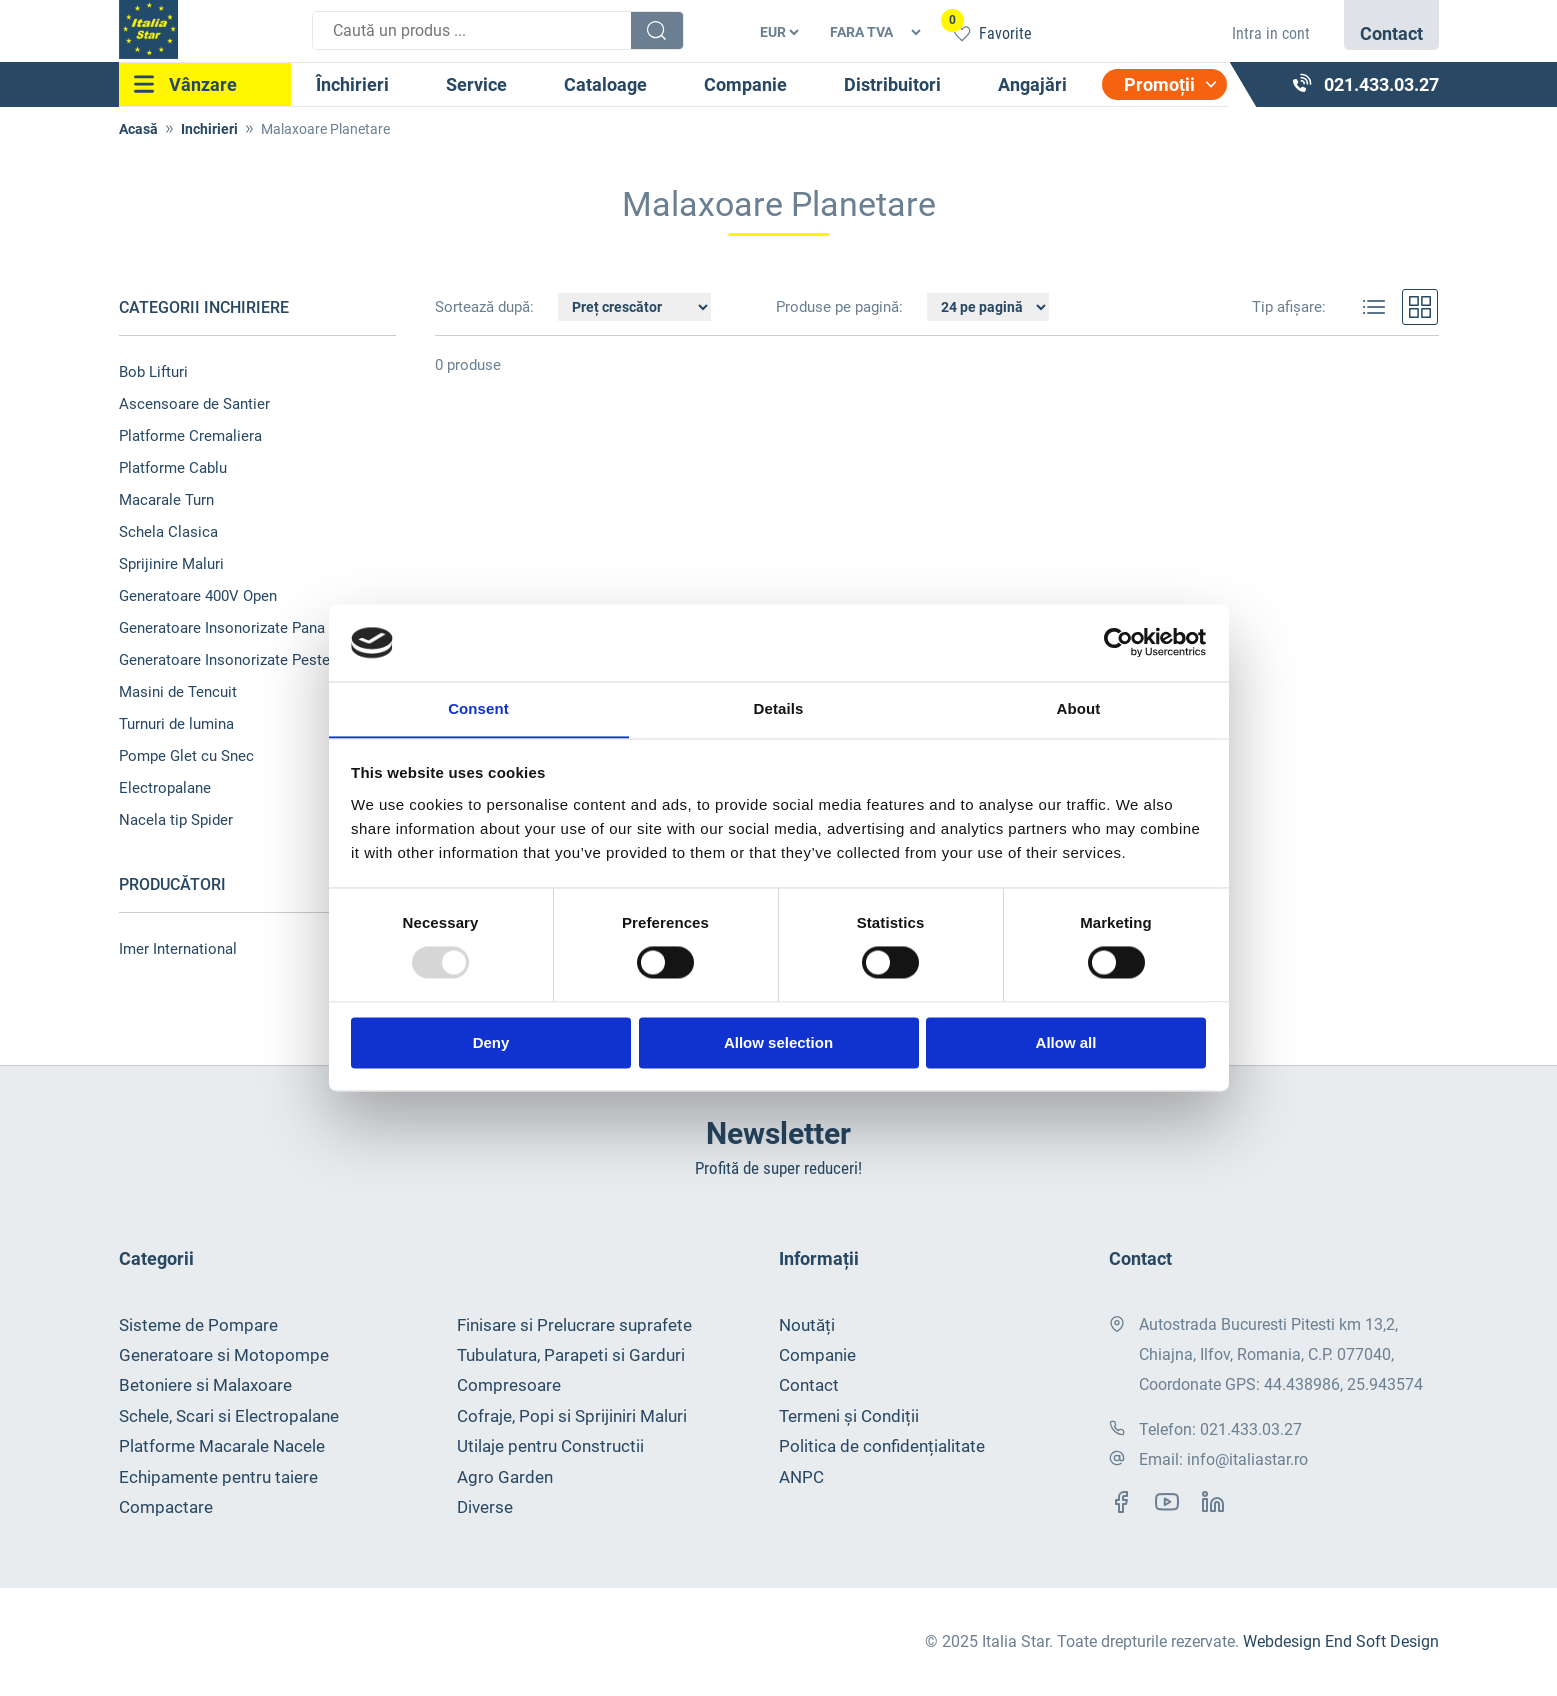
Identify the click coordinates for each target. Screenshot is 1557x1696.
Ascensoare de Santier (194, 404)
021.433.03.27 (1251, 1429)
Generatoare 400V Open (198, 596)
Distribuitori (892, 84)
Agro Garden (505, 1477)
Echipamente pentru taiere (218, 1477)
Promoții (1159, 84)
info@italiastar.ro (1247, 1459)
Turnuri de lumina (176, 724)
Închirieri (352, 84)
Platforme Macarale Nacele (222, 1446)
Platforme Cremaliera (190, 436)
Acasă (138, 129)
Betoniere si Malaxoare (205, 1386)
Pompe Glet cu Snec (186, 756)
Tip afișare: (1289, 307)
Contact (809, 1386)
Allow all (1066, 1043)
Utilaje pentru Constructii (550, 1446)
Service (476, 84)
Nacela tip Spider (176, 820)
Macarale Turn (166, 500)
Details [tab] (779, 708)
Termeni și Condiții (849, 1416)
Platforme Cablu (173, 468)
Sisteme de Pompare (198, 1325)
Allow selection (778, 1043)
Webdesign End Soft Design (1341, 1641)
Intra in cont (1271, 33)
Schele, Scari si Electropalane (229, 1416)
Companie (745, 84)
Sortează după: (486, 307)
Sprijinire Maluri (171, 564)
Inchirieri (209, 129)
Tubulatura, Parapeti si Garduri (571, 1355)
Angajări (1032, 84)
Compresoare (509, 1386)
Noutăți (807, 1325)
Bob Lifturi (153, 372)
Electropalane (165, 788)
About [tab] (1079, 708)
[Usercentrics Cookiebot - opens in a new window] (1118, 642)
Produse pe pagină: (839, 307)
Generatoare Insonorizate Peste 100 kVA (254, 660)
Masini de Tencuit (178, 692)
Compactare (166, 1507)
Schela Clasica (168, 532)
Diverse (485, 1507)
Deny (491, 1043)
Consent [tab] (478, 708)
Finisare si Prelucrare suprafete (574, 1325)
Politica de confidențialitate (882, 1446)
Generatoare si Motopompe (224, 1355)
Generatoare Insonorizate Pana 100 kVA (251, 628)
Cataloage (605, 84)
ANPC (801, 1477)
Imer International (178, 949)
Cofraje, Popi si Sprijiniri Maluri (572, 1416)
